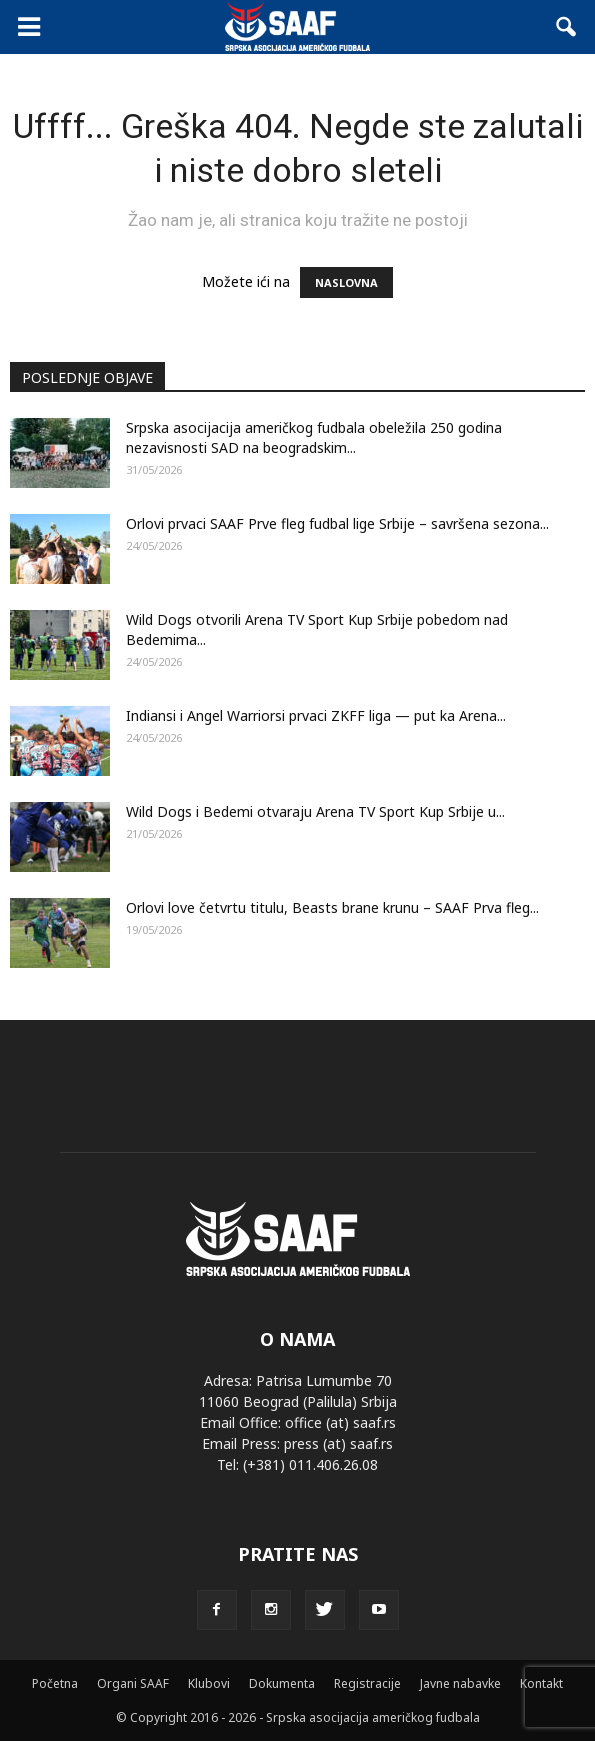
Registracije (367, 1683)
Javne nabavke (460, 1683)
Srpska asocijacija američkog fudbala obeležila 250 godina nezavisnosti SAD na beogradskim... (314, 437)
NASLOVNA (346, 282)
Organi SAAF (133, 1683)
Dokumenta (282, 1683)
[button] (567, 27)
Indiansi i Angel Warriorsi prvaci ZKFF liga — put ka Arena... (316, 715)
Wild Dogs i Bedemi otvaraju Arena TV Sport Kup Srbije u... (315, 811)
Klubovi (209, 1683)
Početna (55, 1683)
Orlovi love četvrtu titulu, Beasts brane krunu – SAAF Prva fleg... (332, 907)
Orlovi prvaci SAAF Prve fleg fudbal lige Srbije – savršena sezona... (337, 523)
